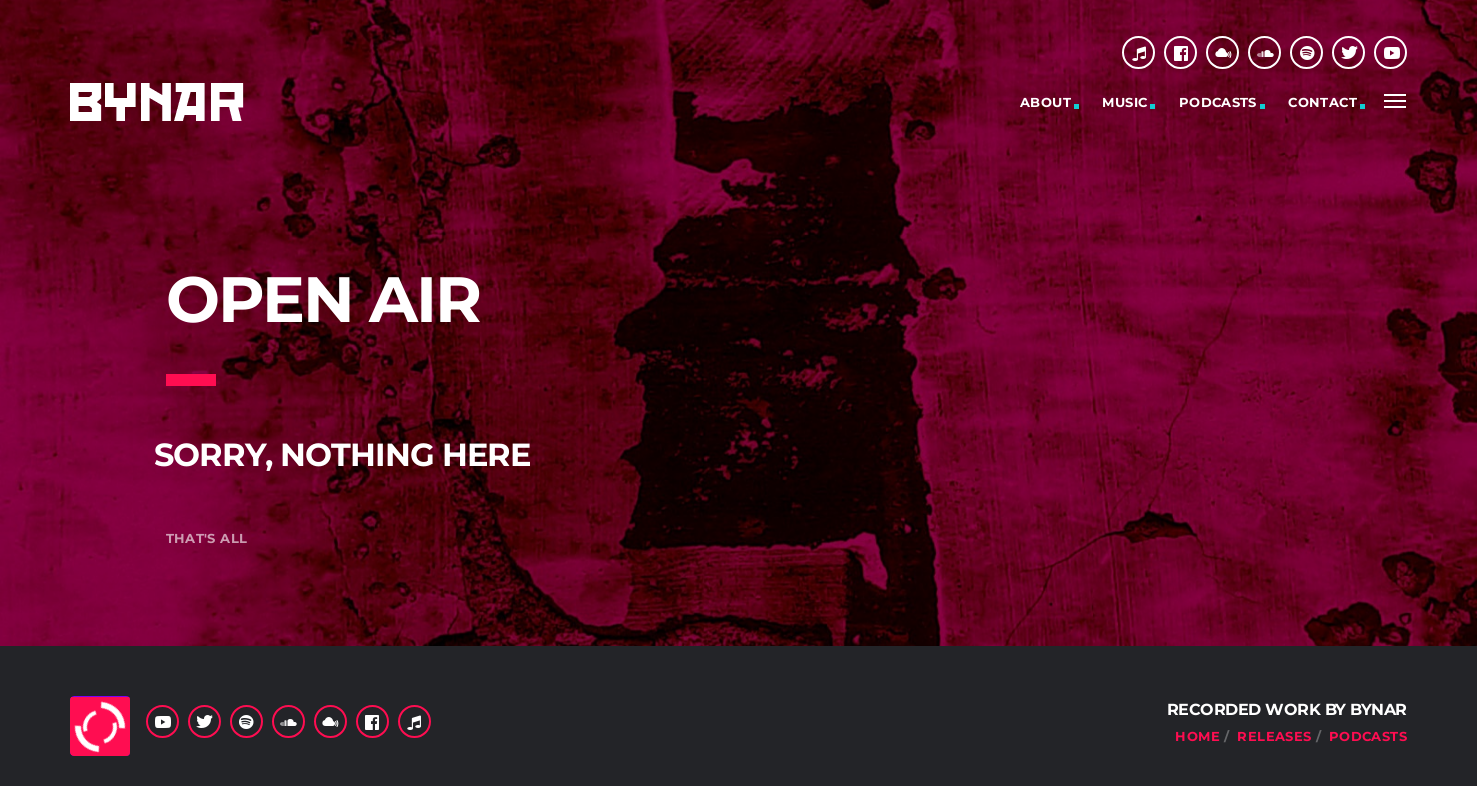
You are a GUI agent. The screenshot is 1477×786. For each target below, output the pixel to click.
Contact (1322, 102)
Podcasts (1218, 102)
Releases (1274, 736)
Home (1197, 736)
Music (1124, 102)
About (1045, 102)
